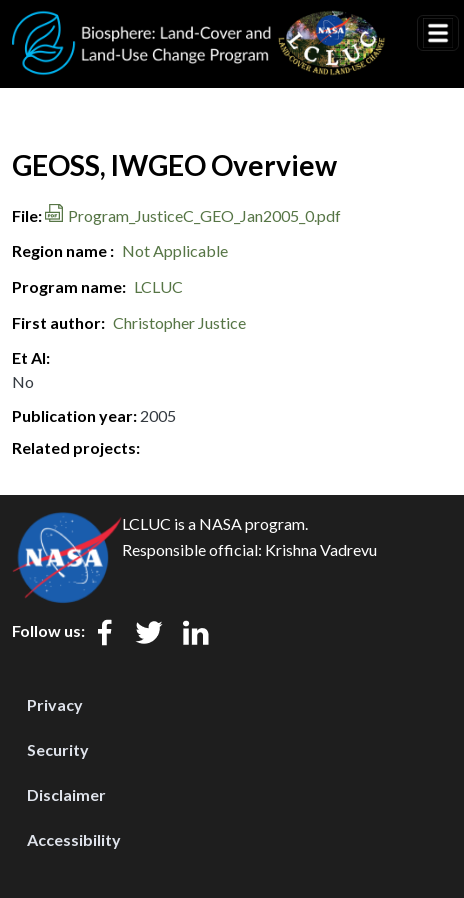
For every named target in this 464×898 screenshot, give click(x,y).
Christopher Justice (179, 322)
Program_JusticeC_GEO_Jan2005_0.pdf (204, 215)
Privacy (55, 704)
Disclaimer (66, 794)
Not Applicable (175, 250)
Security (58, 749)
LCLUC (158, 286)
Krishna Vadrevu (321, 549)
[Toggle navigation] (438, 33)
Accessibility (74, 839)
